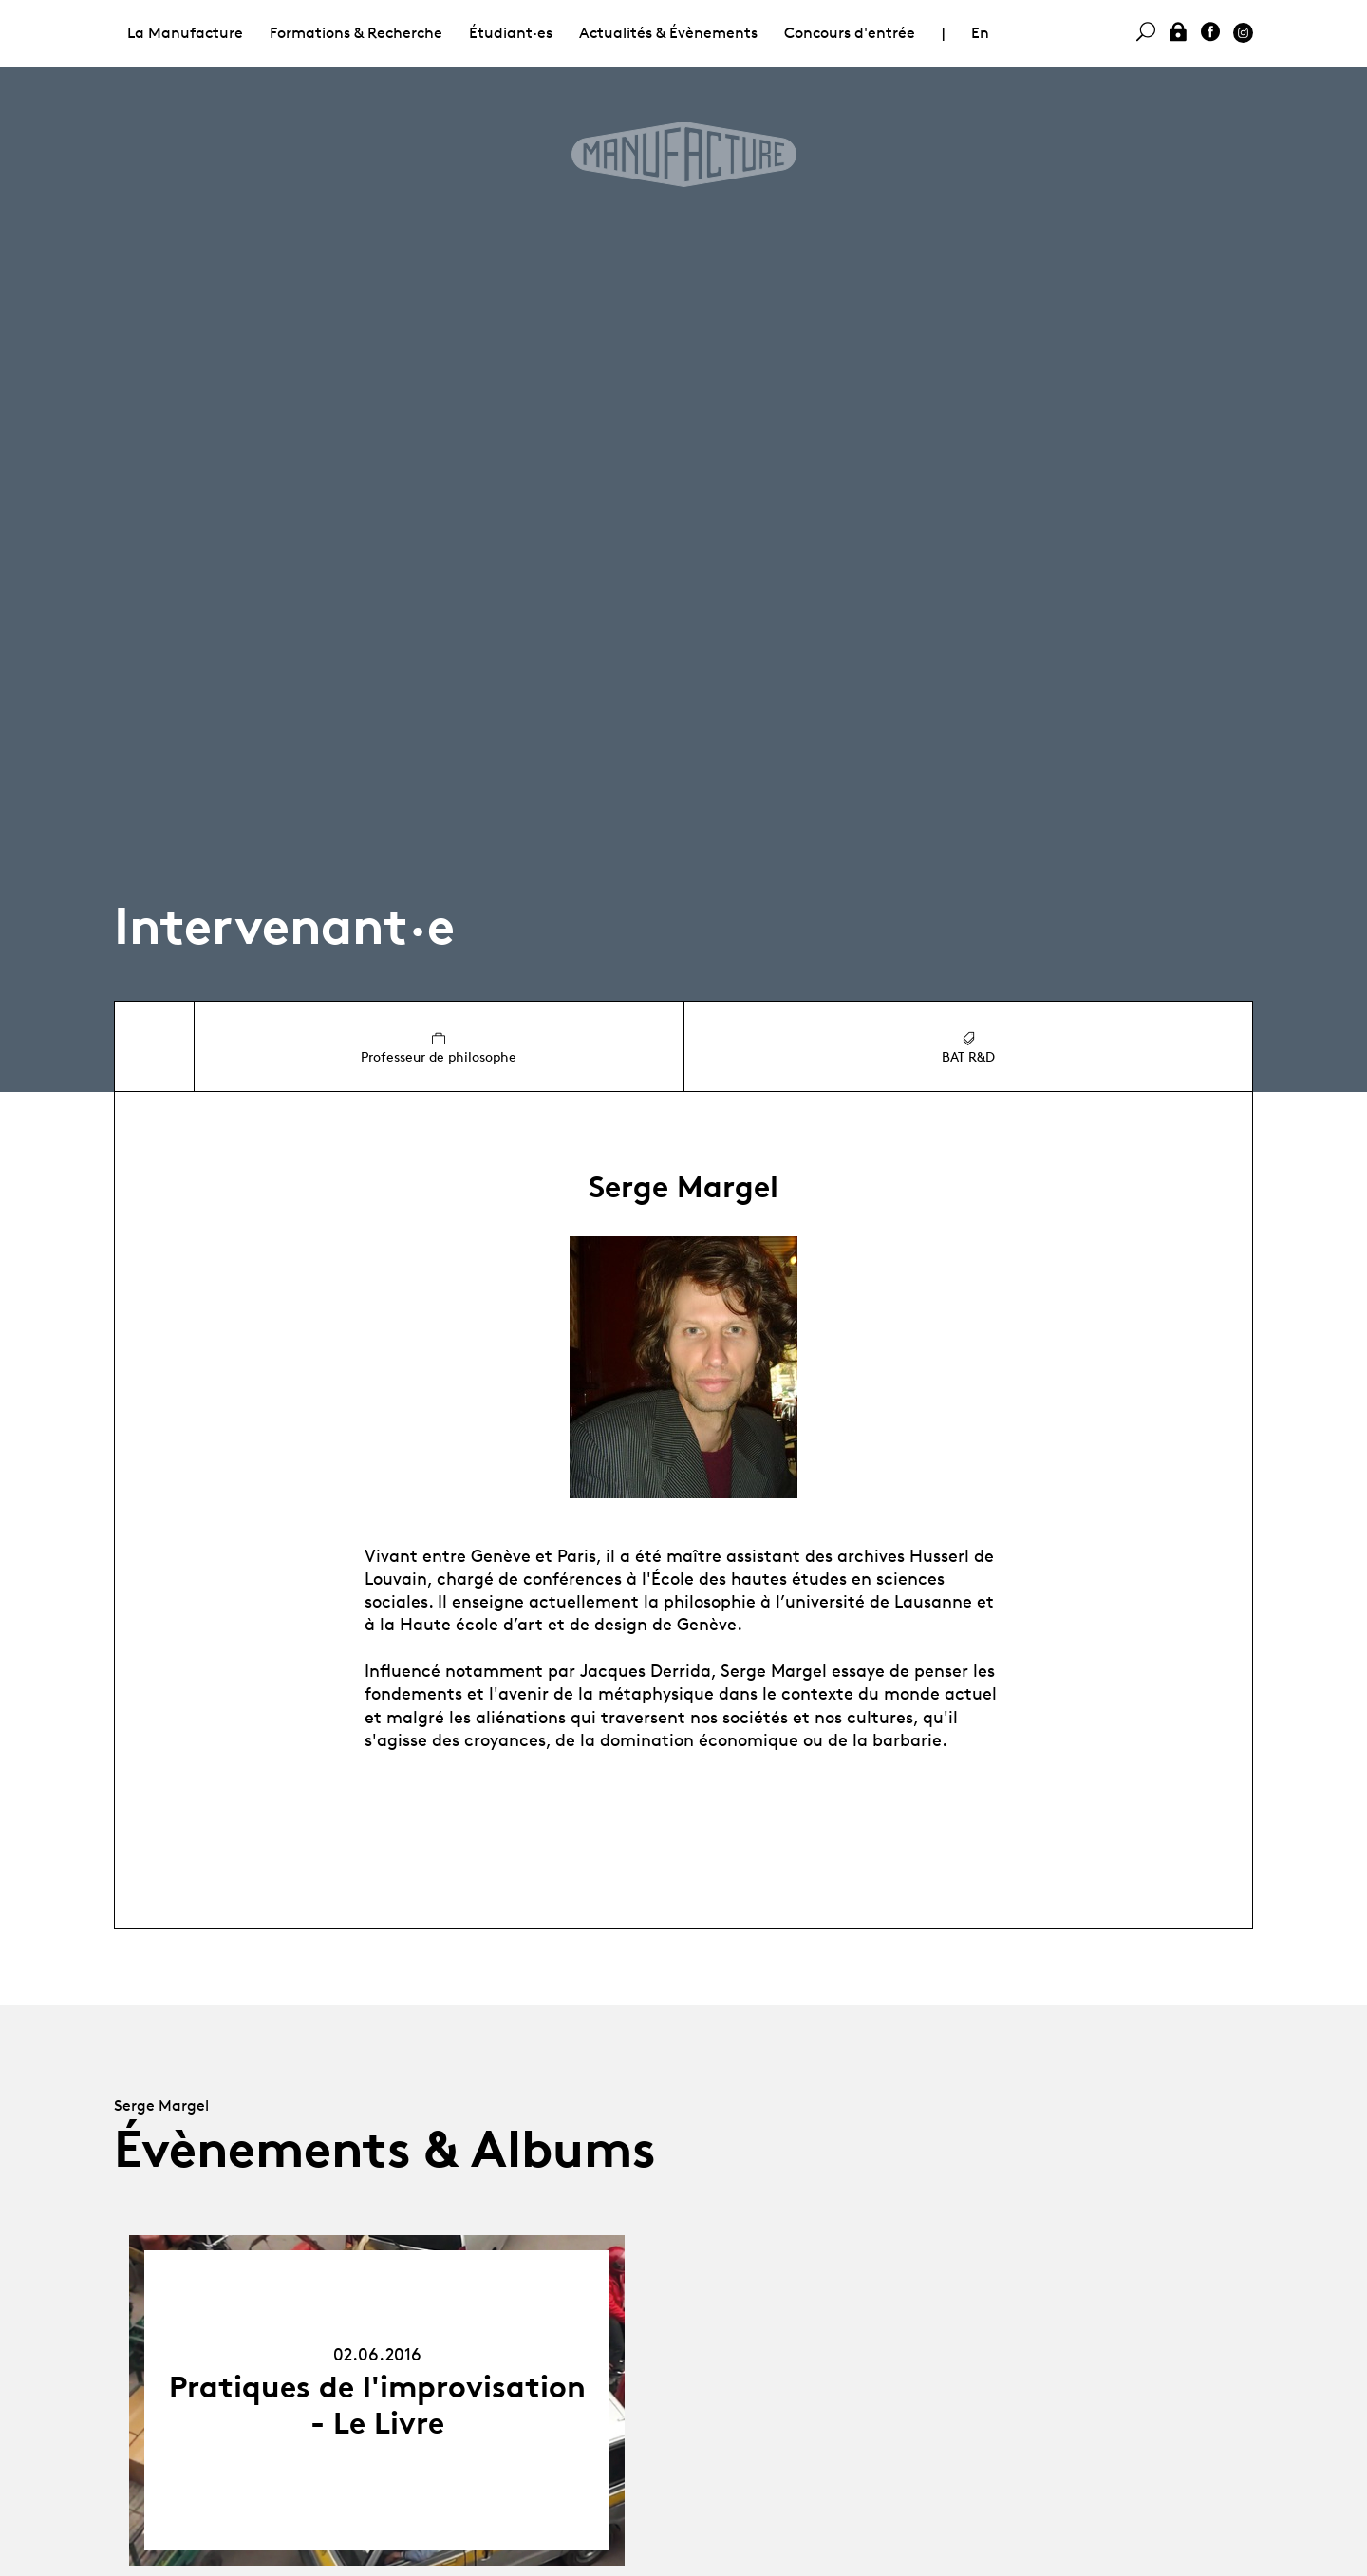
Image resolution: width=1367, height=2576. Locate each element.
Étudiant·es (510, 33)
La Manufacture (185, 33)
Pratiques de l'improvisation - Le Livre (377, 2405)
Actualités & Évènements (668, 33)
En (980, 33)
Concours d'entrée (849, 33)
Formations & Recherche (356, 33)
